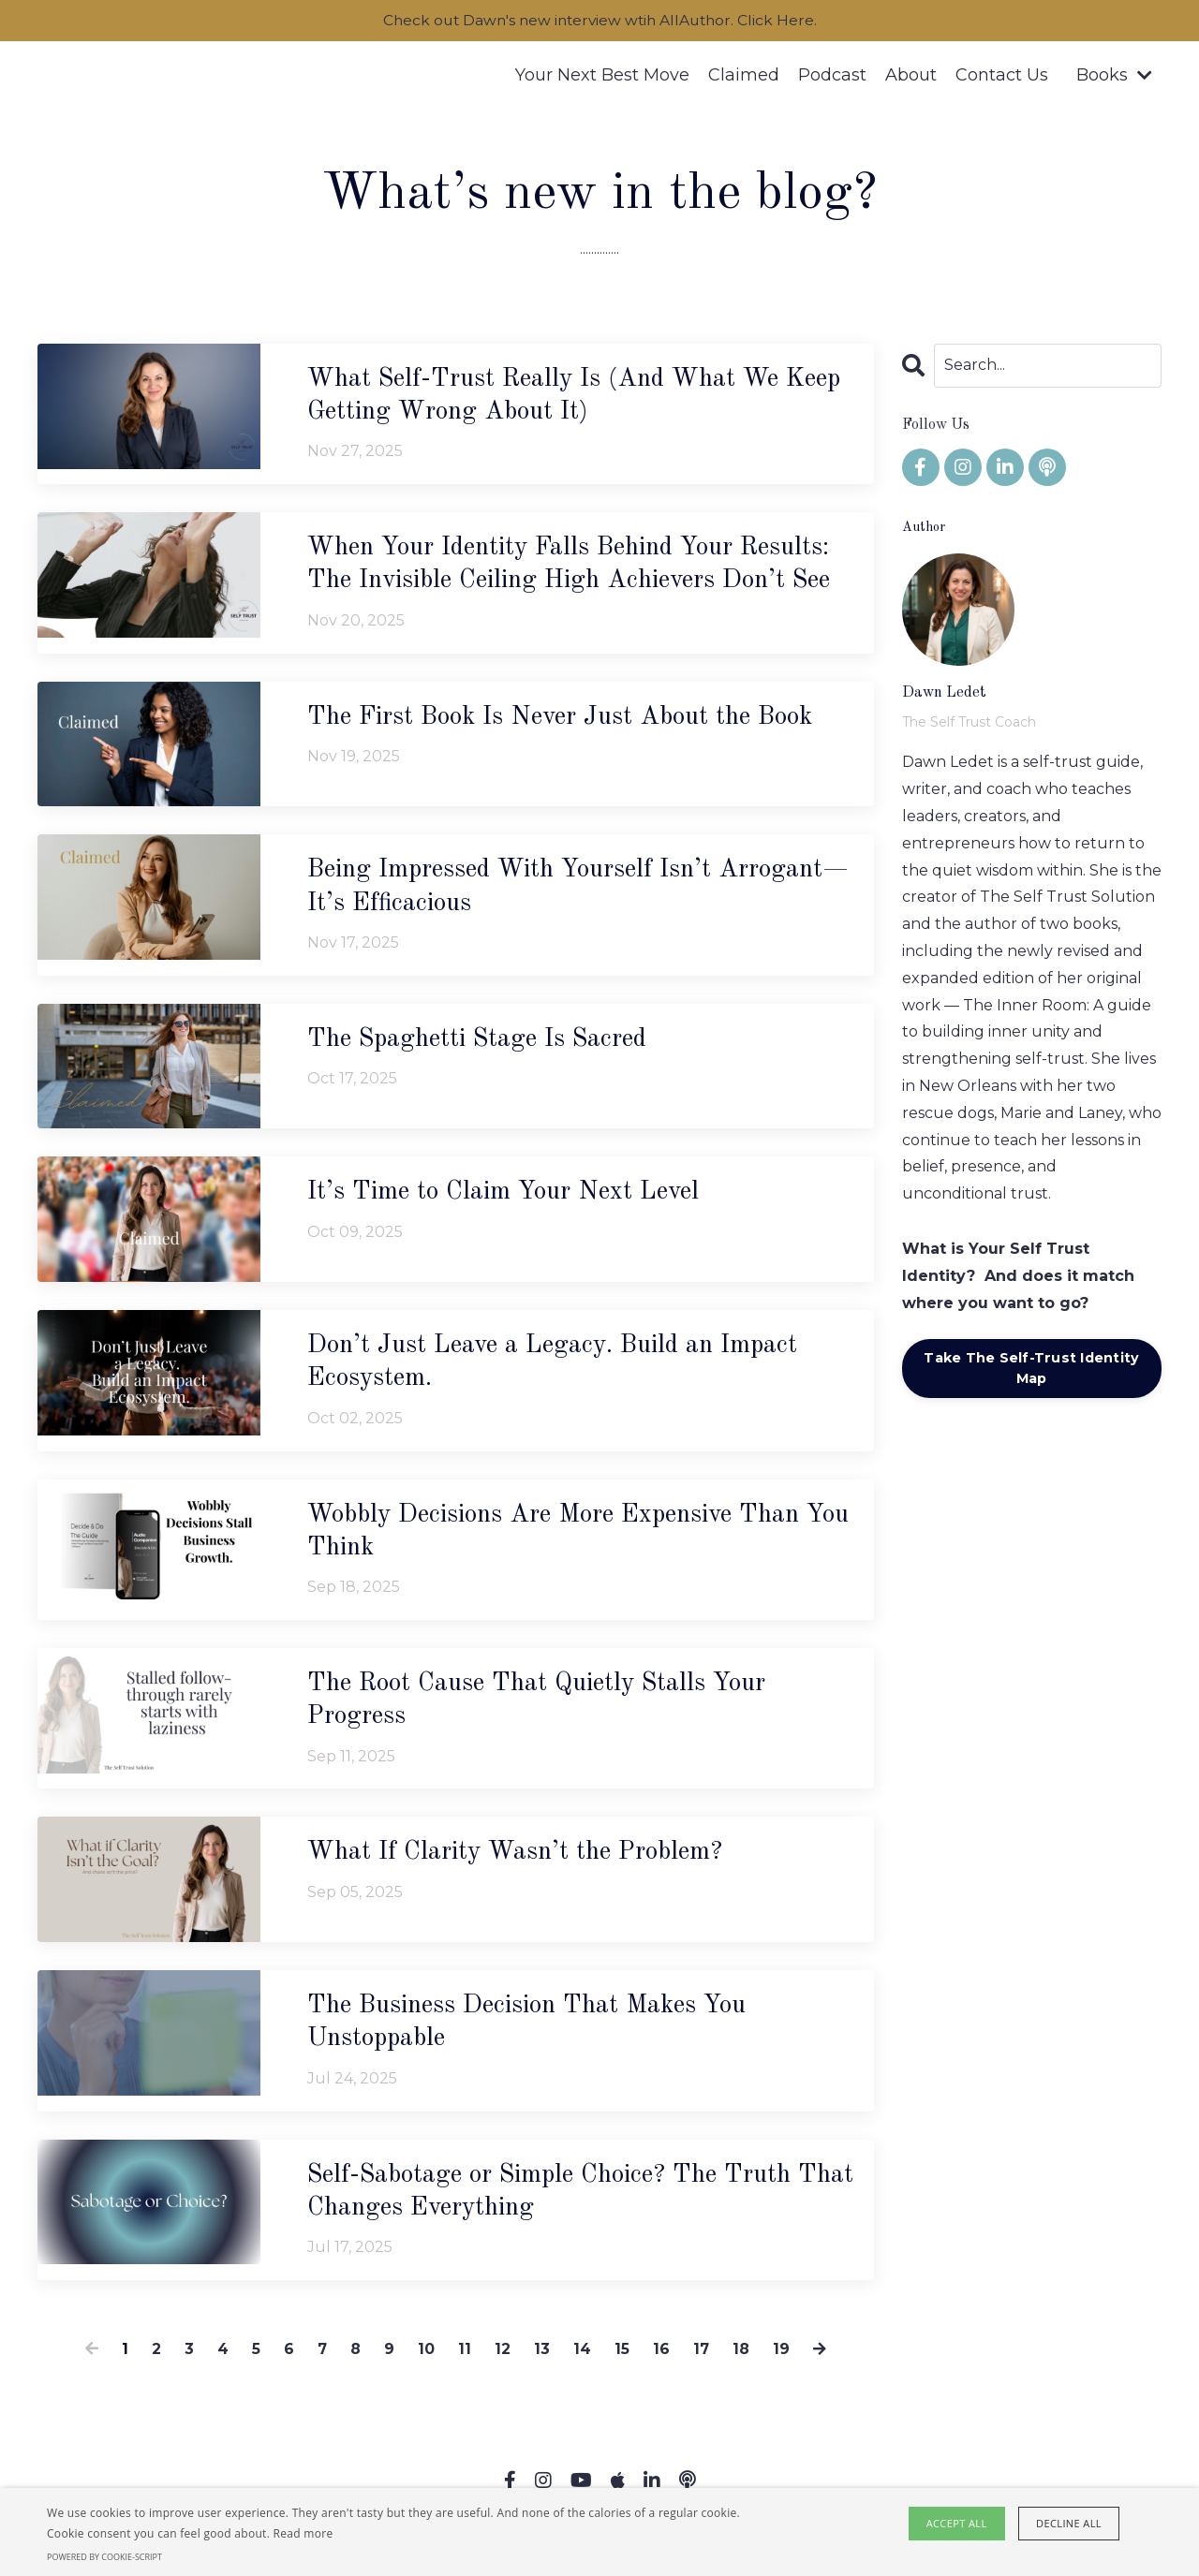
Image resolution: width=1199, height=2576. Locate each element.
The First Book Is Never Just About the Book (569, 720)
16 (661, 2358)
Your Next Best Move (602, 76)
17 (701, 2358)
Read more (303, 2533)
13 (542, 2358)
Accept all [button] (957, 2523)
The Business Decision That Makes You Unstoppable (534, 2030)
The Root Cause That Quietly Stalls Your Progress (545, 1707)
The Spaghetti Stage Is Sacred (484, 1043)
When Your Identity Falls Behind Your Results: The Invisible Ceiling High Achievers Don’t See (580, 566)
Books (1114, 76)
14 (582, 2358)
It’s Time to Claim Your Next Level (509, 1197)
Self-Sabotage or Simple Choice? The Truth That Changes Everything (559, 2200)
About (911, 76)
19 (782, 2358)
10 (426, 2358)
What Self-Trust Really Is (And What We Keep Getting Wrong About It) (551, 397)
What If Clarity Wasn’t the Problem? (521, 1860)
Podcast (832, 76)
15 (621, 2358)
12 (503, 2358)
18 (741, 2358)
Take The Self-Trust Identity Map (1031, 1369)
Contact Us (1001, 76)
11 (464, 2358)
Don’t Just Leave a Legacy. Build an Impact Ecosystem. (559, 1367)
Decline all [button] (1069, 2523)
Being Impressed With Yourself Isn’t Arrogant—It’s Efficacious (574, 890)
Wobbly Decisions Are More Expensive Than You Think (563, 1537)
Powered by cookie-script (104, 2557)
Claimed (743, 76)
